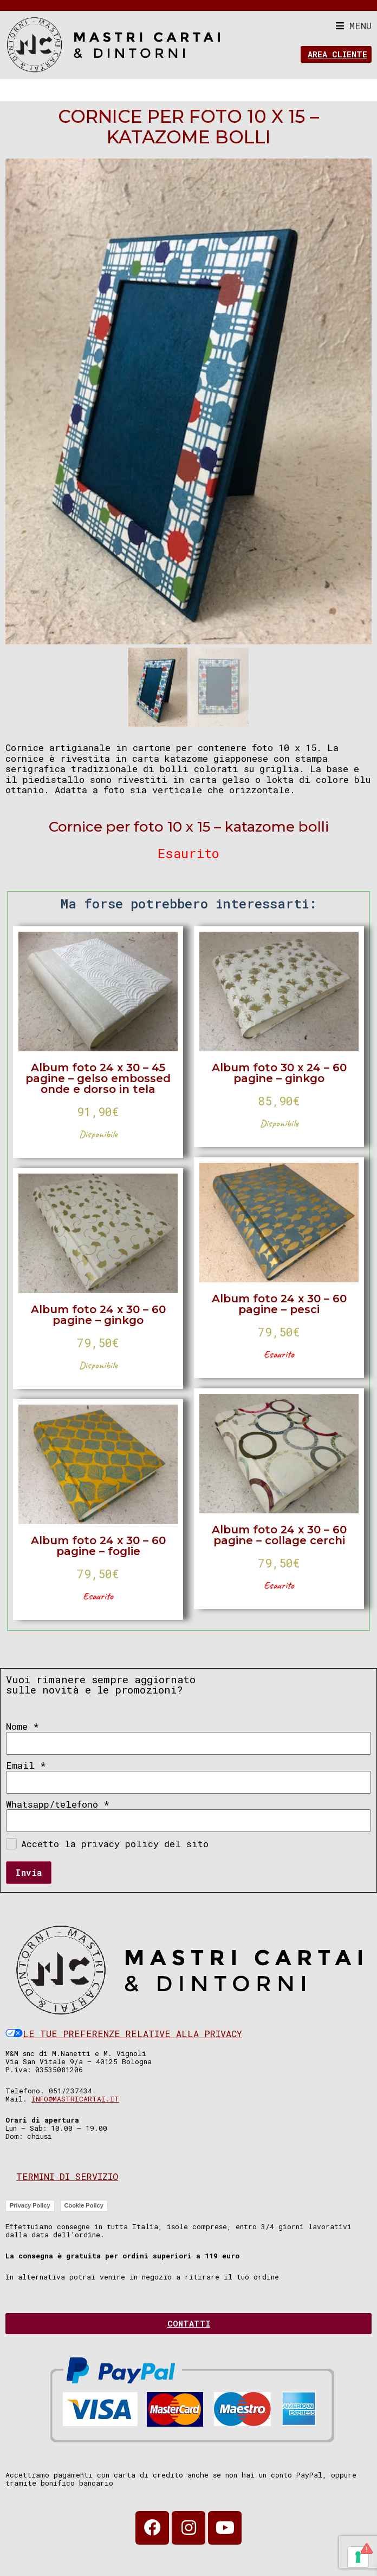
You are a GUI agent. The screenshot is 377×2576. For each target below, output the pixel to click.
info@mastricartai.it (75, 2100)
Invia (28, 1874)
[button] (354, 25)
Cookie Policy (83, 2207)
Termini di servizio (67, 2178)
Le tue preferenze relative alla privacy (123, 2035)
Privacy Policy (30, 2207)
